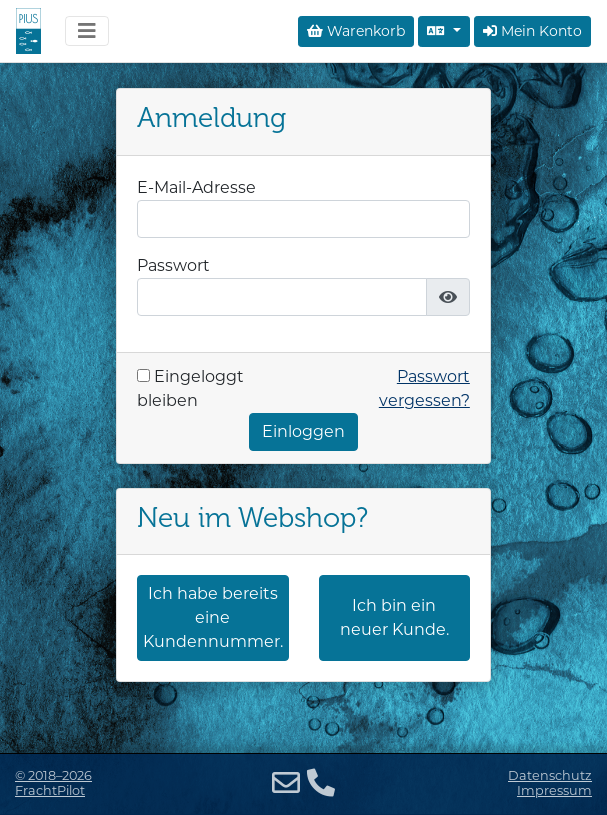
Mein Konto (532, 31)
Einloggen (303, 431)
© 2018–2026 (53, 783)
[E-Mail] (286, 783)
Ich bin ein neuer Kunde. (394, 617)
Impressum (554, 790)
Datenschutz (550, 775)
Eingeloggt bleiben (190, 388)
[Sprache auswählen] (444, 31)
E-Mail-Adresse (196, 187)
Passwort (173, 265)
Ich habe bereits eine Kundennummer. (213, 617)
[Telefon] (321, 783)
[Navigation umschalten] (87, 31)
